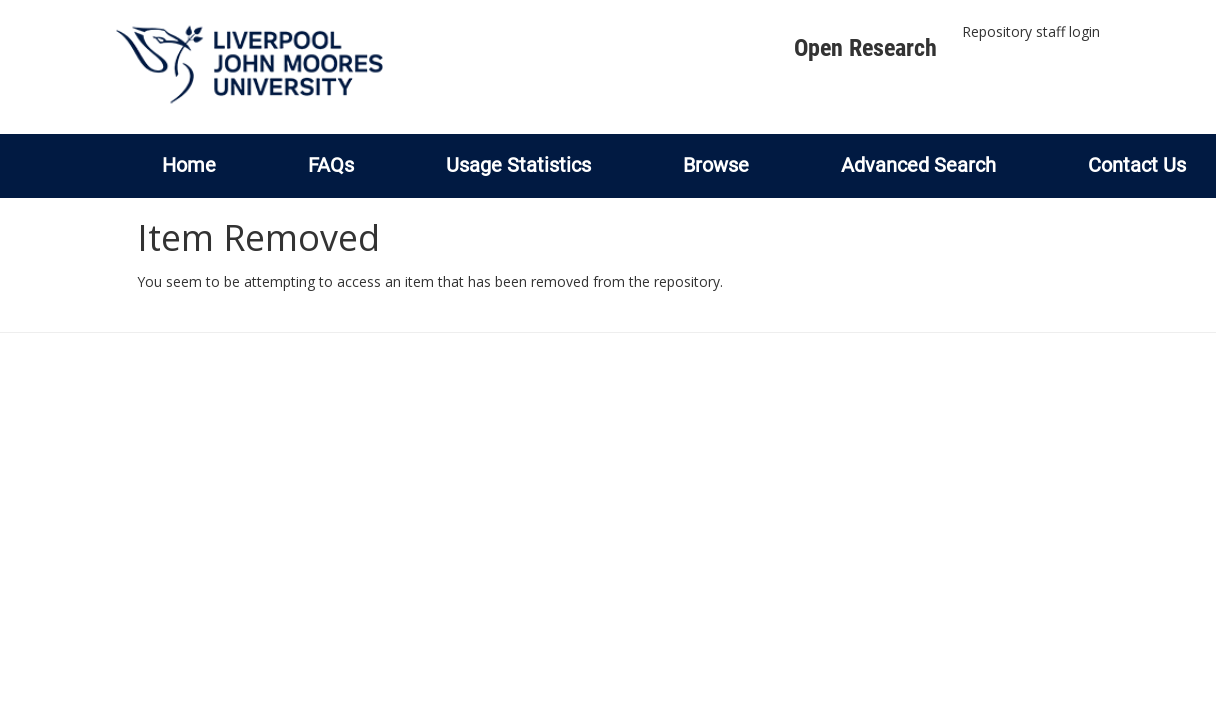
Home (189, 165)
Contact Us (1137, 165)
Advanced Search (918, 165)
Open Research (865, 48)
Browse (716, 165)
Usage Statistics (518, 165)
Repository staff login (1031, 31)
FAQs (331, 165)
